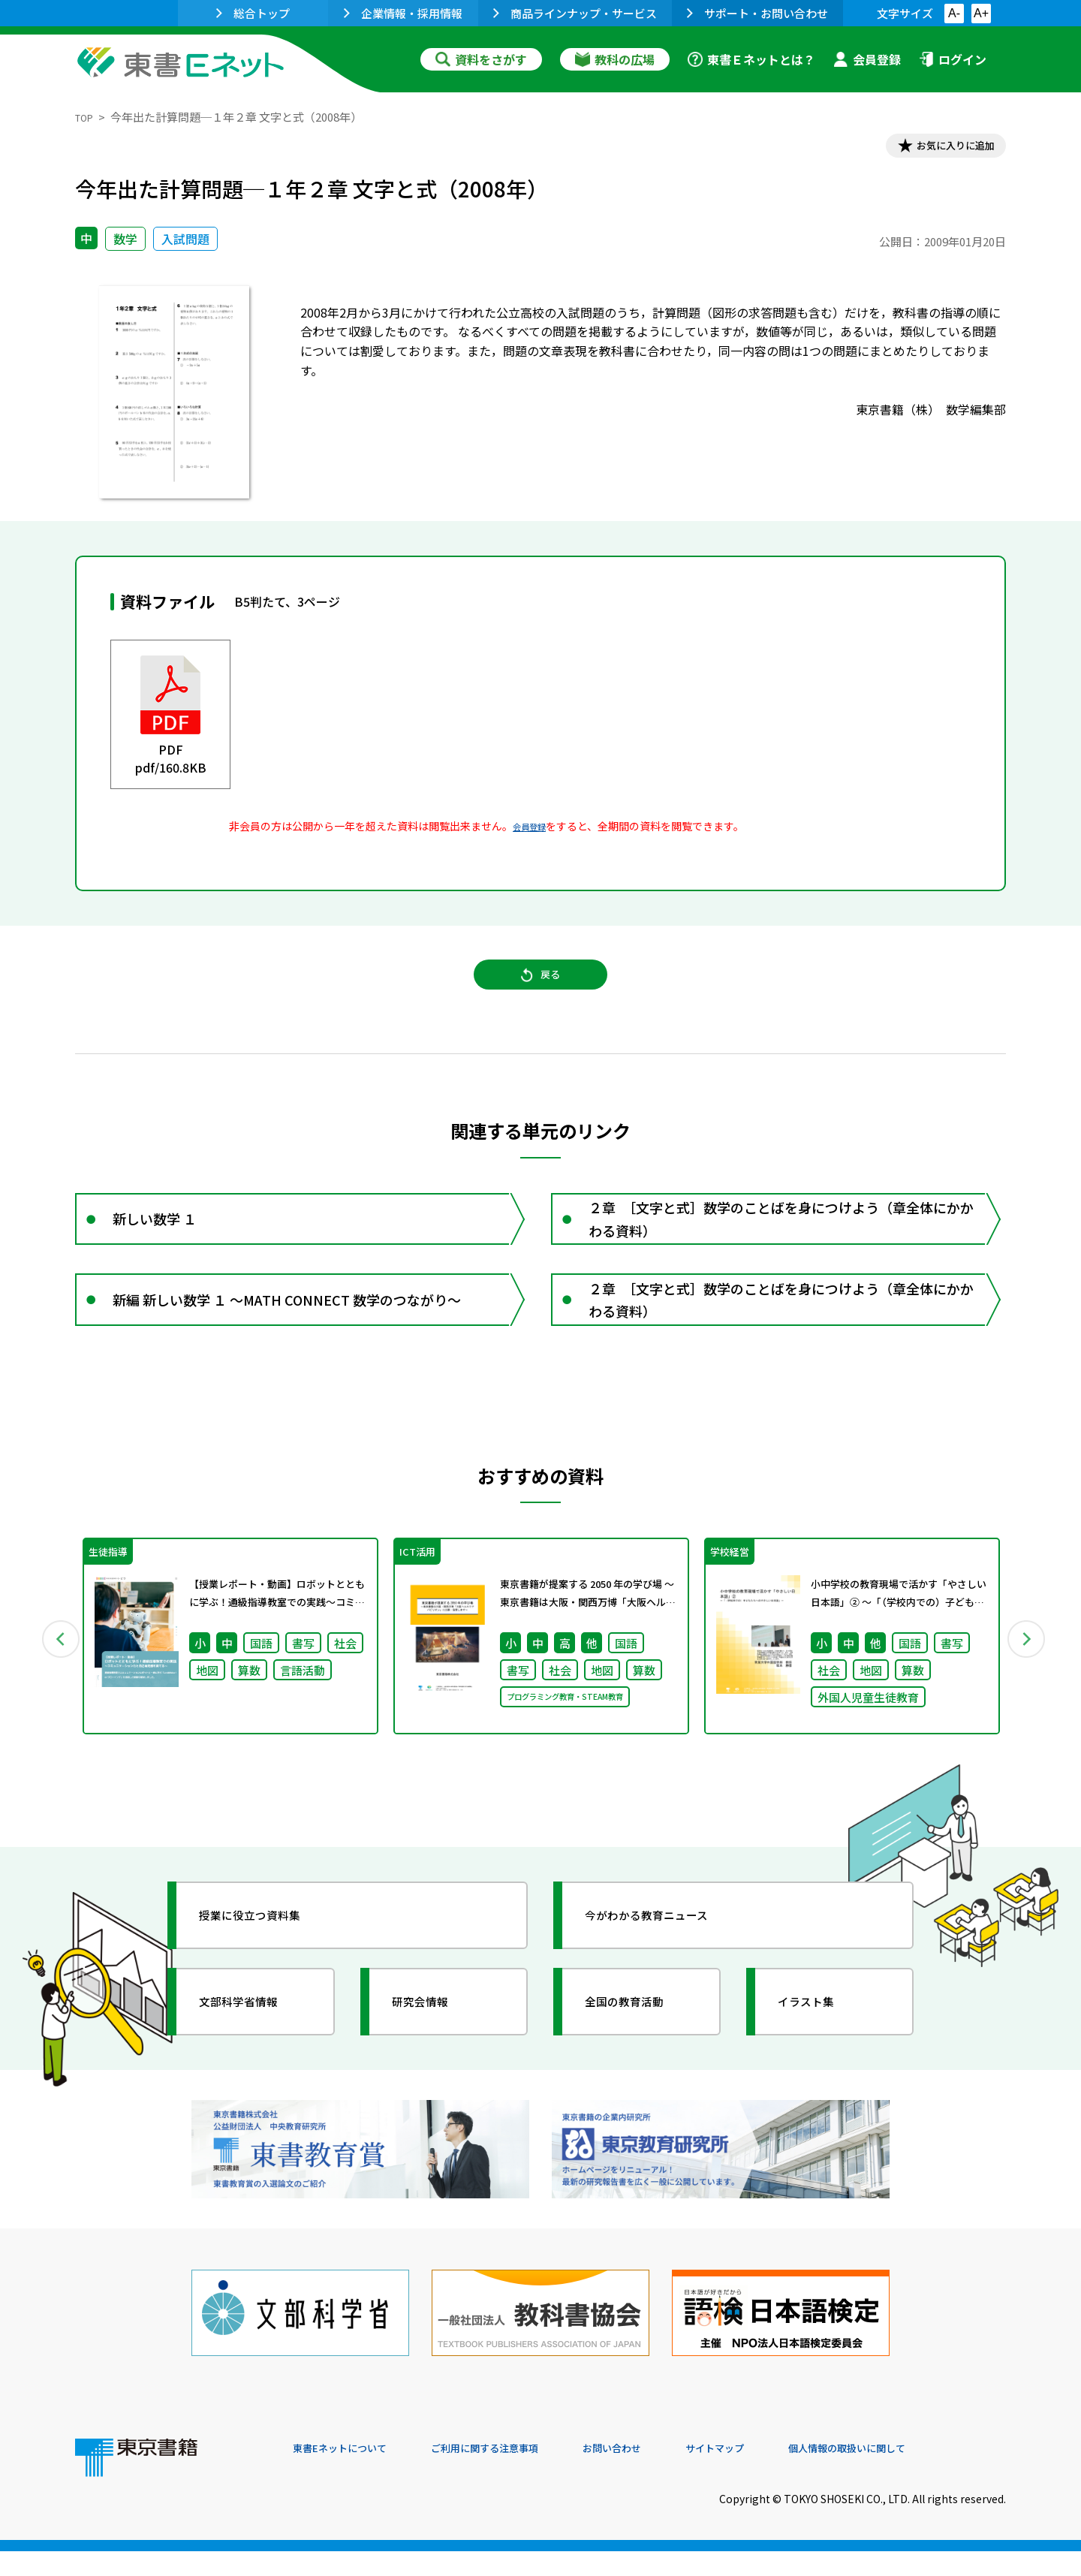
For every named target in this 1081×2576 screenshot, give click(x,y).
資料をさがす (481, 59)
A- (954, 13)
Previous (53, 1687)
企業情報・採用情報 (403, 13)
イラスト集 (819, 2056)
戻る (540, 992)
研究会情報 (433, 2056)
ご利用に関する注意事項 (519, 2474)
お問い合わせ (665, 2474)
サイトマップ (781, 2474)
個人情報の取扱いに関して (934, 2474)
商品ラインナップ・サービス (575, 13)
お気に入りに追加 (941, 149)
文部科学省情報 (253, 2056)
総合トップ (253, 13)
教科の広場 (615, 59)
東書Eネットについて (350, 2474)
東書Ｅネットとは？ (751, 59)
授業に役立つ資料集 (267, 1970)
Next (1027, 1687)
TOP (86, 117)
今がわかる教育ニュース (666, 1970)
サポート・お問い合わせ (757, 13)
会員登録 (867, 59)
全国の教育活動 (639, 2056)
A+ (981, 13)
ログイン (952, 59)
